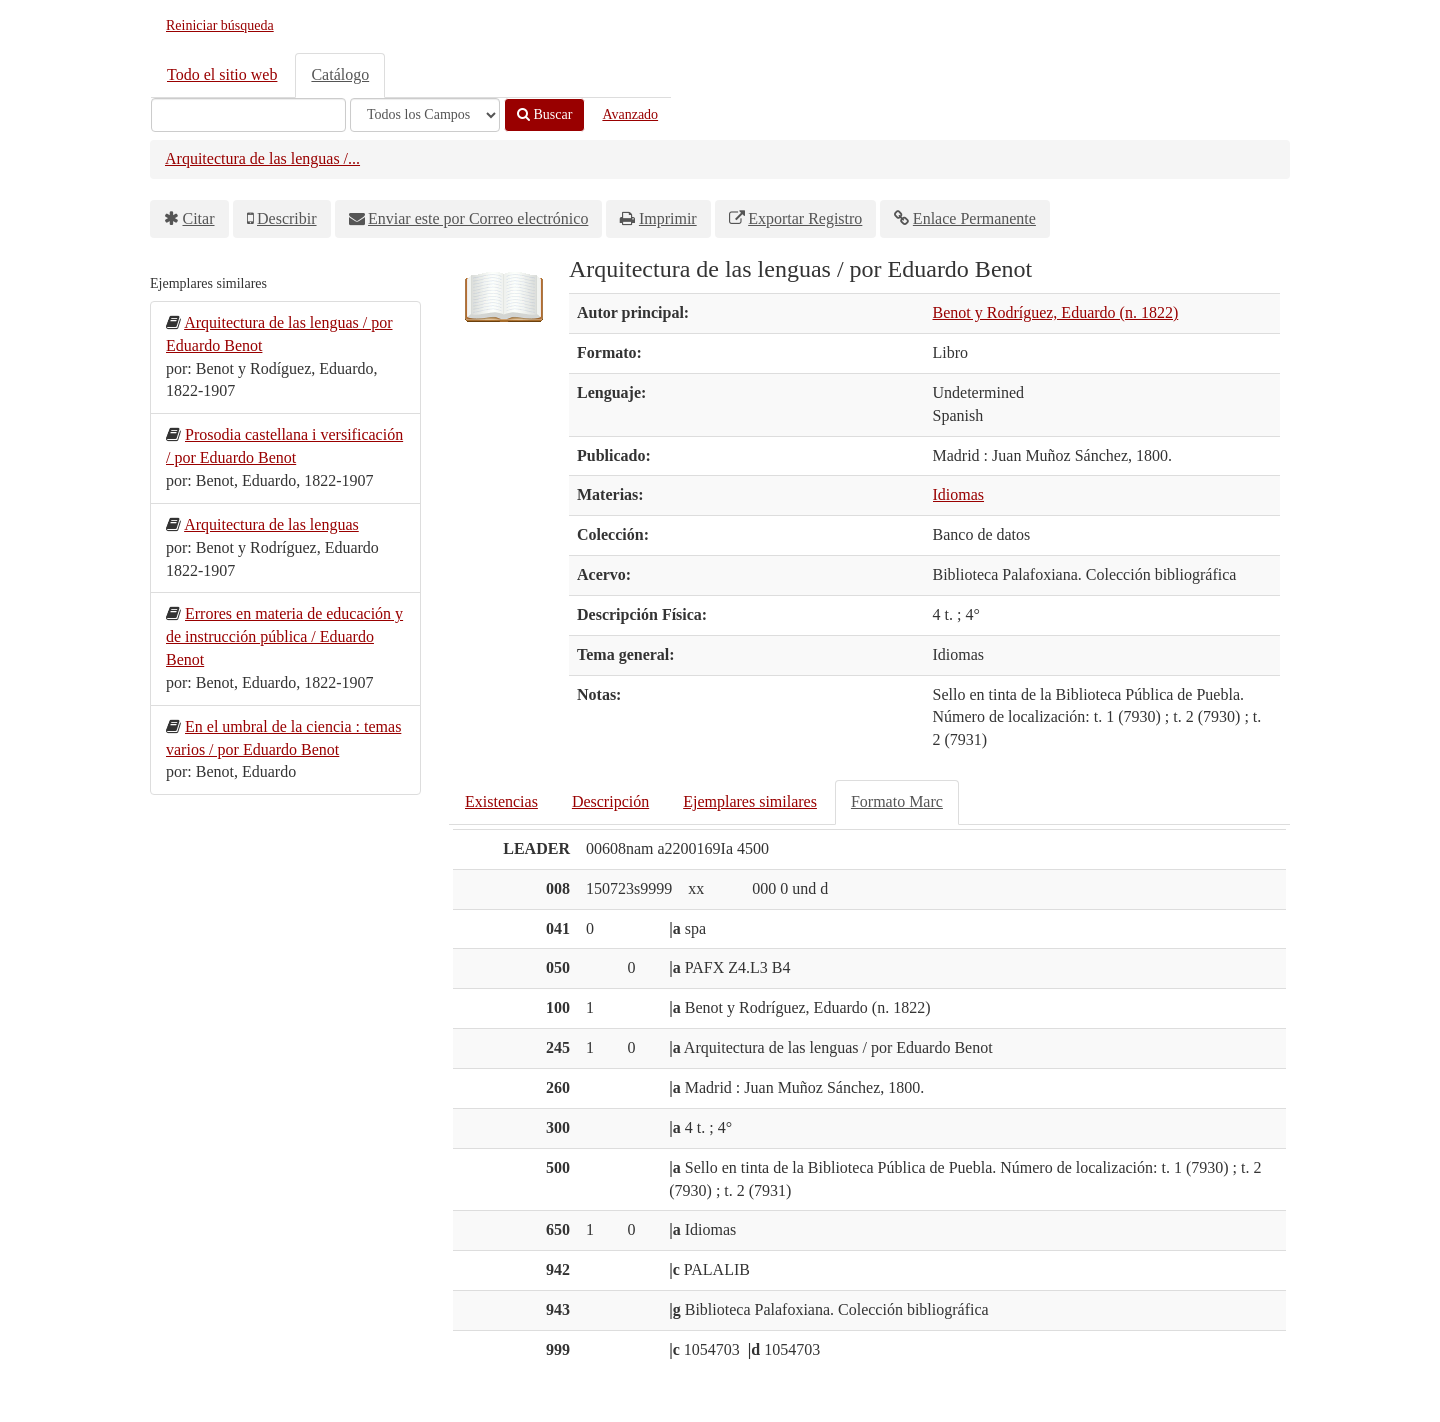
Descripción (610, 801)
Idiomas (959, 494)
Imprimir (668, 218)
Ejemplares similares (750, 801)
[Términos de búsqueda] (248, 115)
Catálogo (340, 74)
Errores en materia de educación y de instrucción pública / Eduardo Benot (284, 636)
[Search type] (425, 115)
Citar (199, 218)
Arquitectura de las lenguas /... (262, 158)
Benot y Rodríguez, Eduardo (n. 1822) (1056, 312)
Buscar (544, 114)
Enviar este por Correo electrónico (478, 218)
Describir (287, 218)
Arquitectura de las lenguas (271, 524)
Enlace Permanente (974, 218)
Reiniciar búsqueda (220, 25)
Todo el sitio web (222, 74)
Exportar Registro (805, 218)
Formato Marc (897, 801)
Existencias (501, 801)
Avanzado (630, 114)
